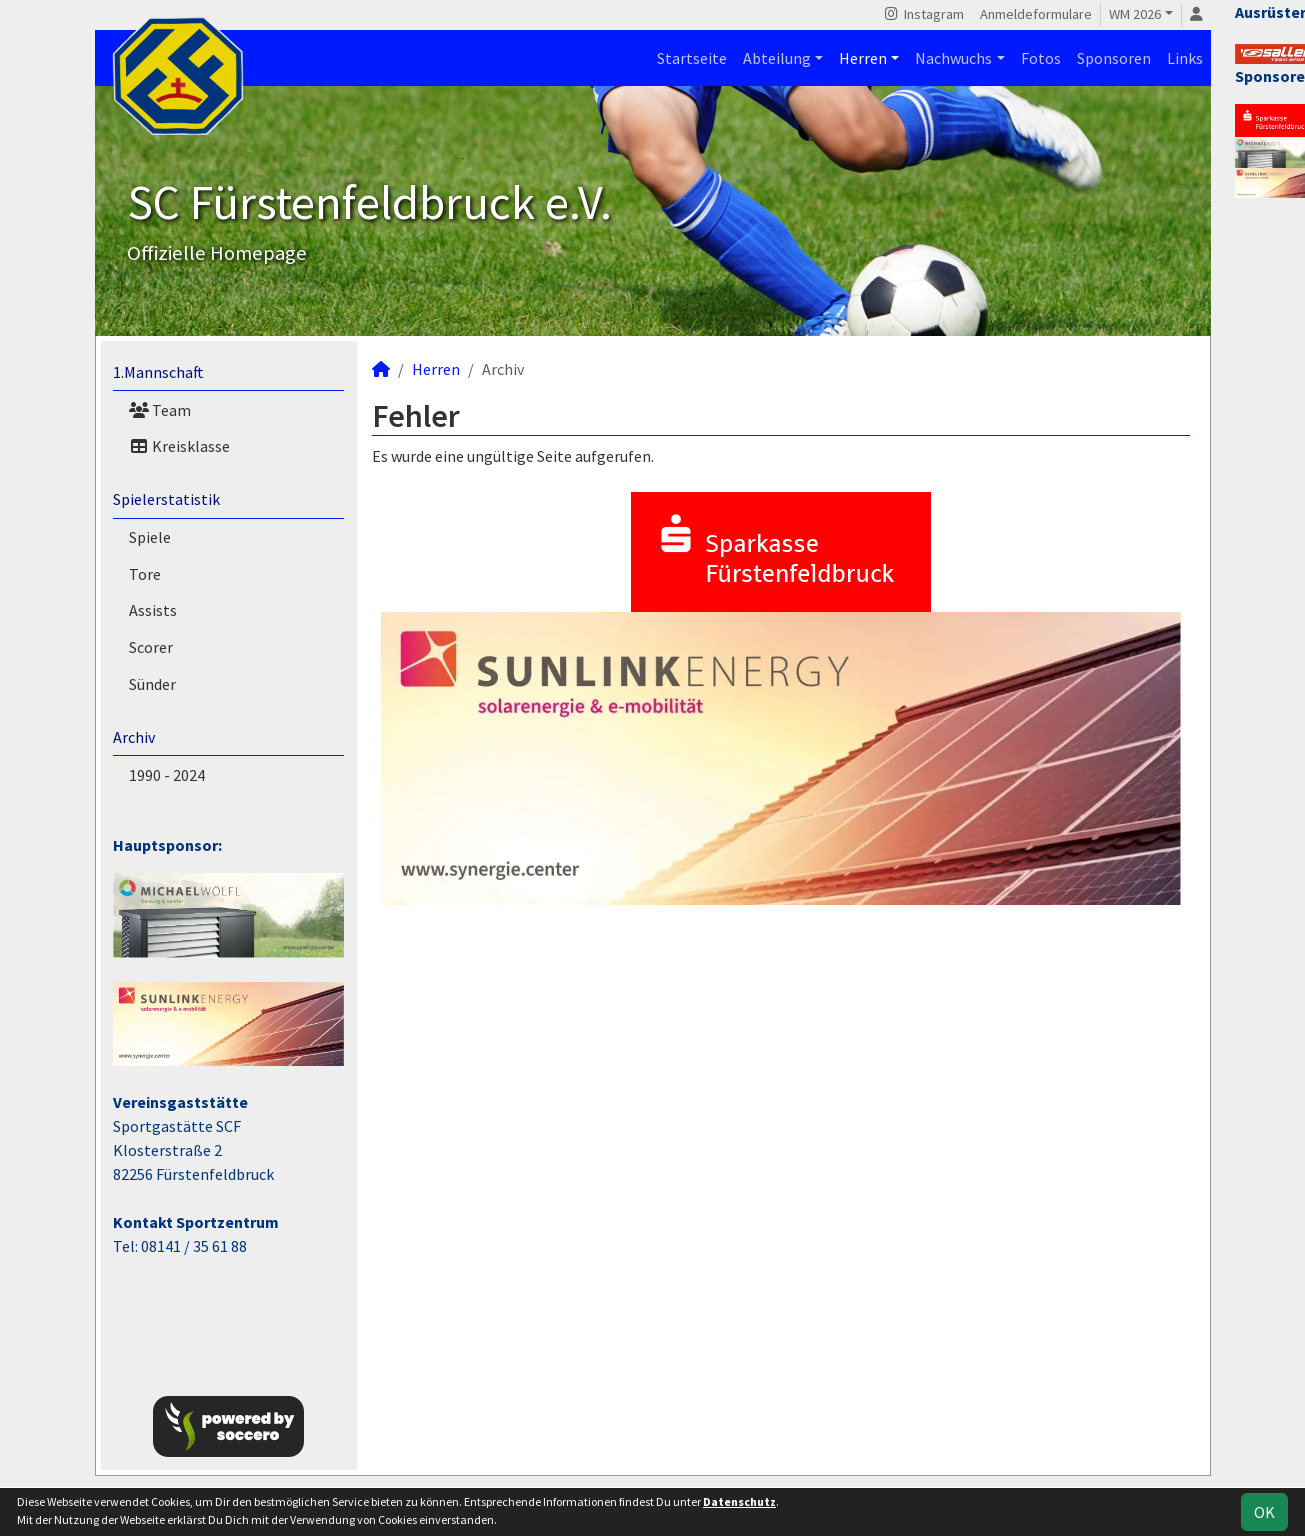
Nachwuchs (953, 58)
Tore (145, 574)
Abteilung (777, 58)
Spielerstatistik (166, 499)
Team (160, 410)
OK (1264, 1512)
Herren (863, 58)
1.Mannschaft (158, 372)
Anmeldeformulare (1036, 14)
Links (1185, 58)
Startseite (692, 58)
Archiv (134, 737)
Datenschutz (739, 1501)
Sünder (152, 684)
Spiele (150, 537)
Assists (153, 610)
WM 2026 (1135, 14)
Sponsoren (1114, 58)
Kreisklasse (179, 446)
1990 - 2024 (167, 775)
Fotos (1041, 58)
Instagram (923, 14)
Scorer (151, 647)
